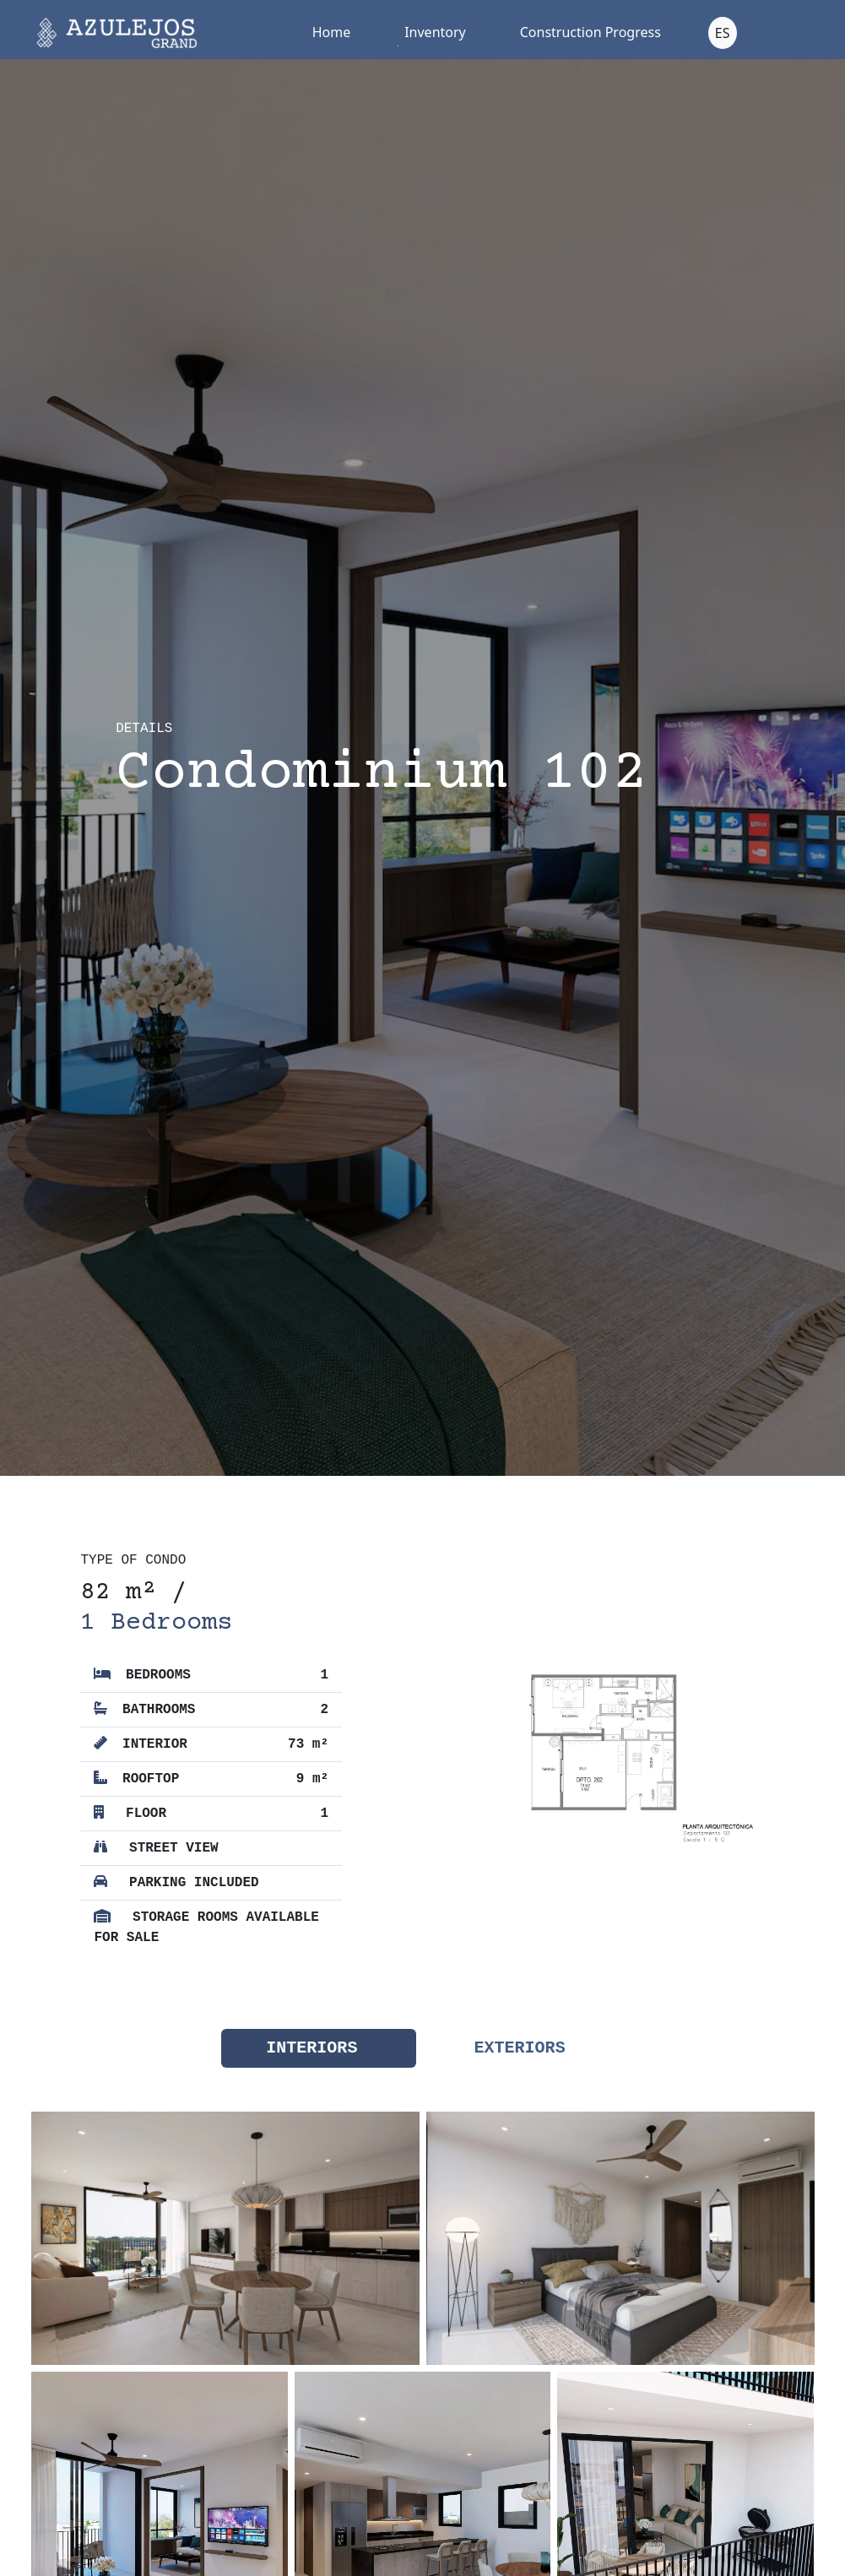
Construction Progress (590, 32)
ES (722, 33)
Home (331, 32)
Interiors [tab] (311, 2048)
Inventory (435, 32)
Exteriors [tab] (520, 2048)
